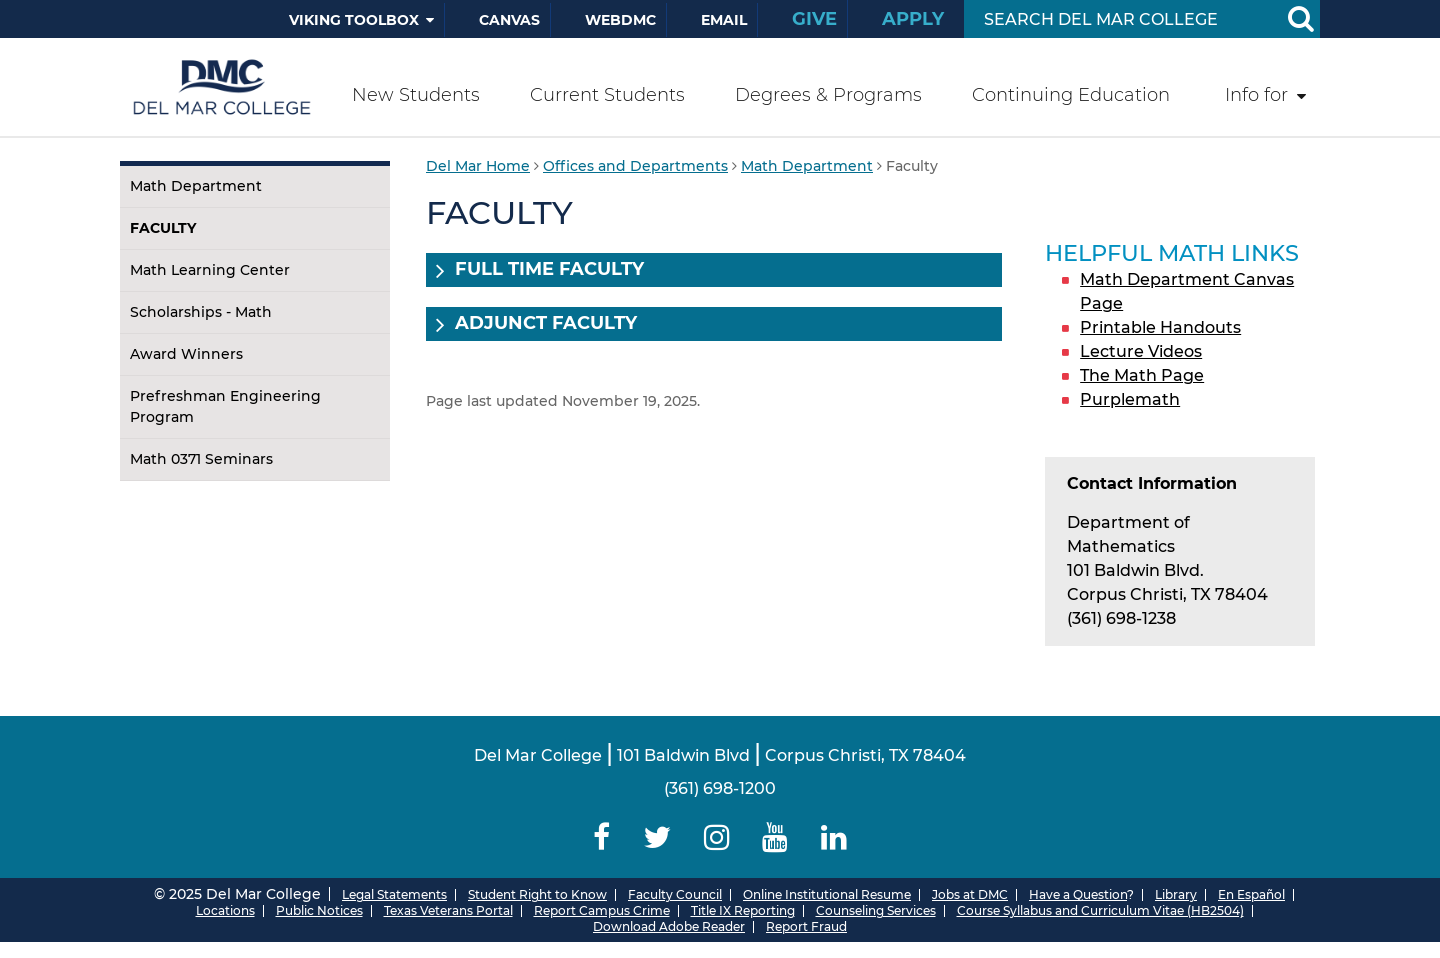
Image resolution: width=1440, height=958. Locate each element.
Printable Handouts (1160, 327)
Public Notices (319, 910)
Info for (1256, 95)
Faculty (163, 228)
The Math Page (1142, 375)
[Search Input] (1118, 19)
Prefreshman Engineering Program (225, 406)
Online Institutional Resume (827, 894)
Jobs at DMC (970, 894)
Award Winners (186, 354)
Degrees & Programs (828, 95)
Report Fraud (806, 926)
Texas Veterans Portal (448, 910)
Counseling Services (876, 910)
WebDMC (620, 20)
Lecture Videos (1141, 351)
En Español (1251, 894)
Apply (913, 19)
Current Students (607, 95)
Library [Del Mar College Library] (1176, 894)
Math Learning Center (210, 270)
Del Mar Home (478, 166)
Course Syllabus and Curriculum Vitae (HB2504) (1100, 910)
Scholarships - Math (201, 312)
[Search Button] (1300, 19)
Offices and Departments (635, 166)
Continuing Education (1071, 95)
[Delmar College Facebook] (602, 837)
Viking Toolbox (354, 20)
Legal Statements (394, 894)
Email (724, 20)
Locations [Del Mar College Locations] (225, 910)
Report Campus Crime (602, 910)
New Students (416, 95)
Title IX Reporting (743, 910)
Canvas (509, 20)
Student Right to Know (537, 894)
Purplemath (1130, 399)
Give (814, 19)
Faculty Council (675, 894)
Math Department (196, 186)
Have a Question (1078, 894)
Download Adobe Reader (669, 926)
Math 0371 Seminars (201, 459)
